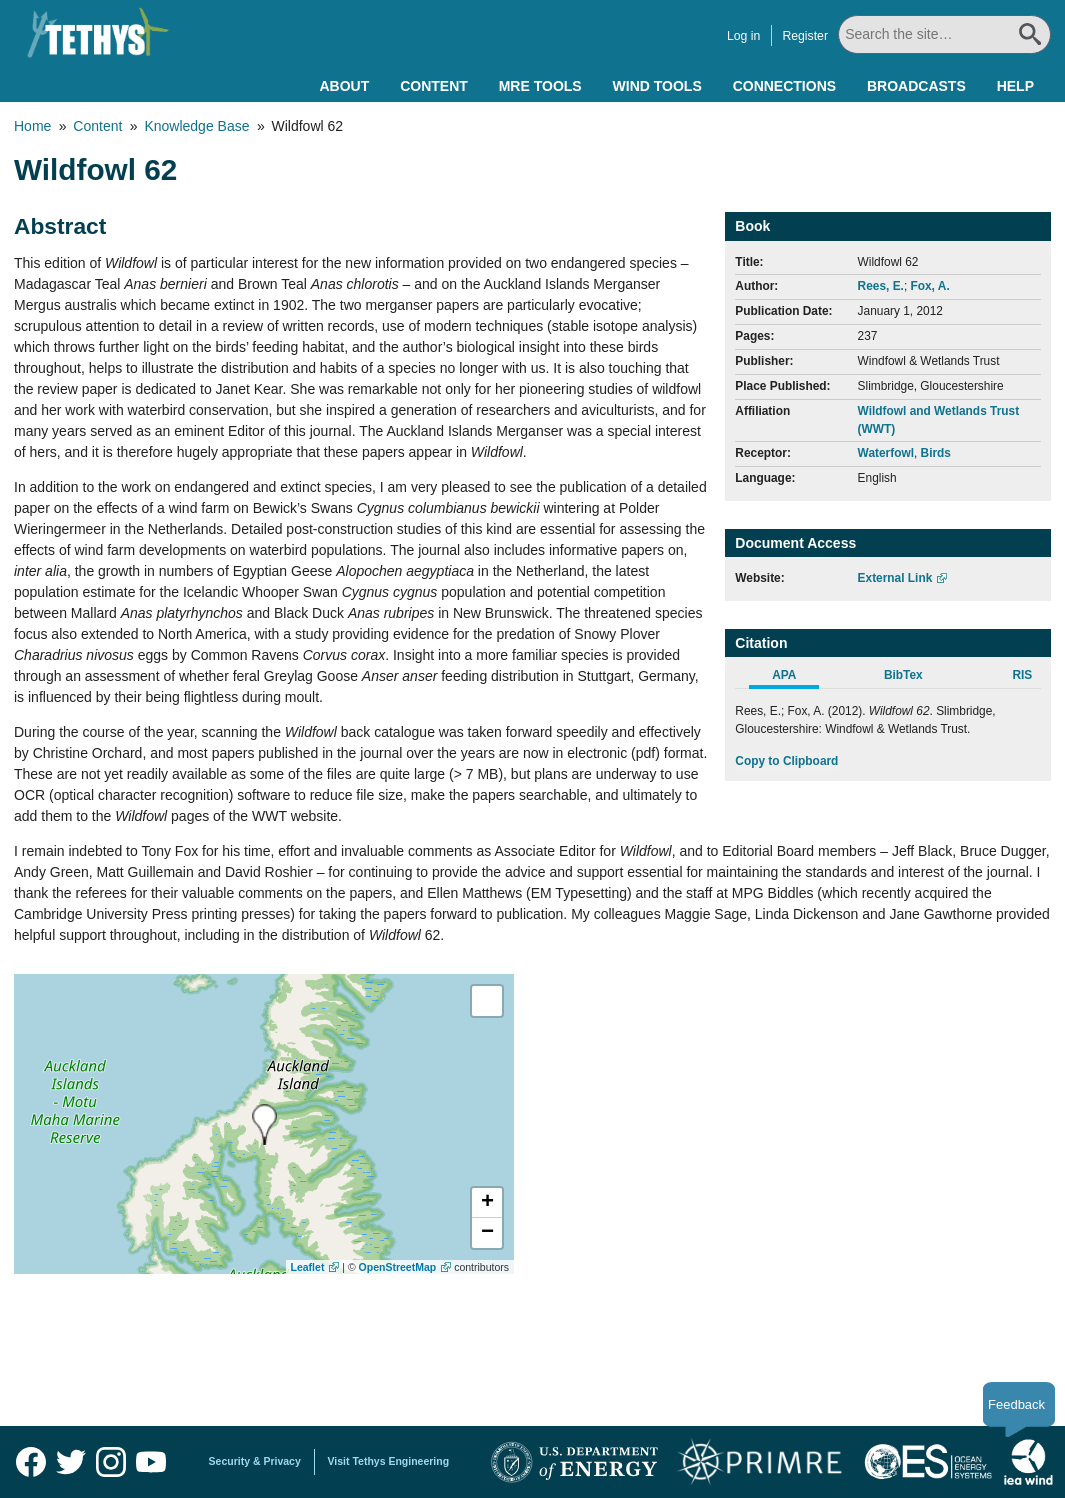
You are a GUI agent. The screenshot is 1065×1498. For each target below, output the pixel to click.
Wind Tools (657, 86)
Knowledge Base (196, 126)
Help (1015, 86)
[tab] (794, 678)
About (344, 86)
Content (434, 86)
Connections (784, 86)
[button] (487, 1203)
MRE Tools (540, 86)
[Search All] (945, 34)
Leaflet (308, 1267)
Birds (936, 453)
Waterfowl (886, 453)
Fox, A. (929, 286)
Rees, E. (881, 286)
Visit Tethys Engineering (389, 1461)
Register (807, 36)
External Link (895, 578)
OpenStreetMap (398, 1267)
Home (32, 126)
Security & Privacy (255, 1461)
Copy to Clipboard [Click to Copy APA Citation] (786, 761)
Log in (745, 36)
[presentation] (264, 1124)
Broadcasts (916, 86)
